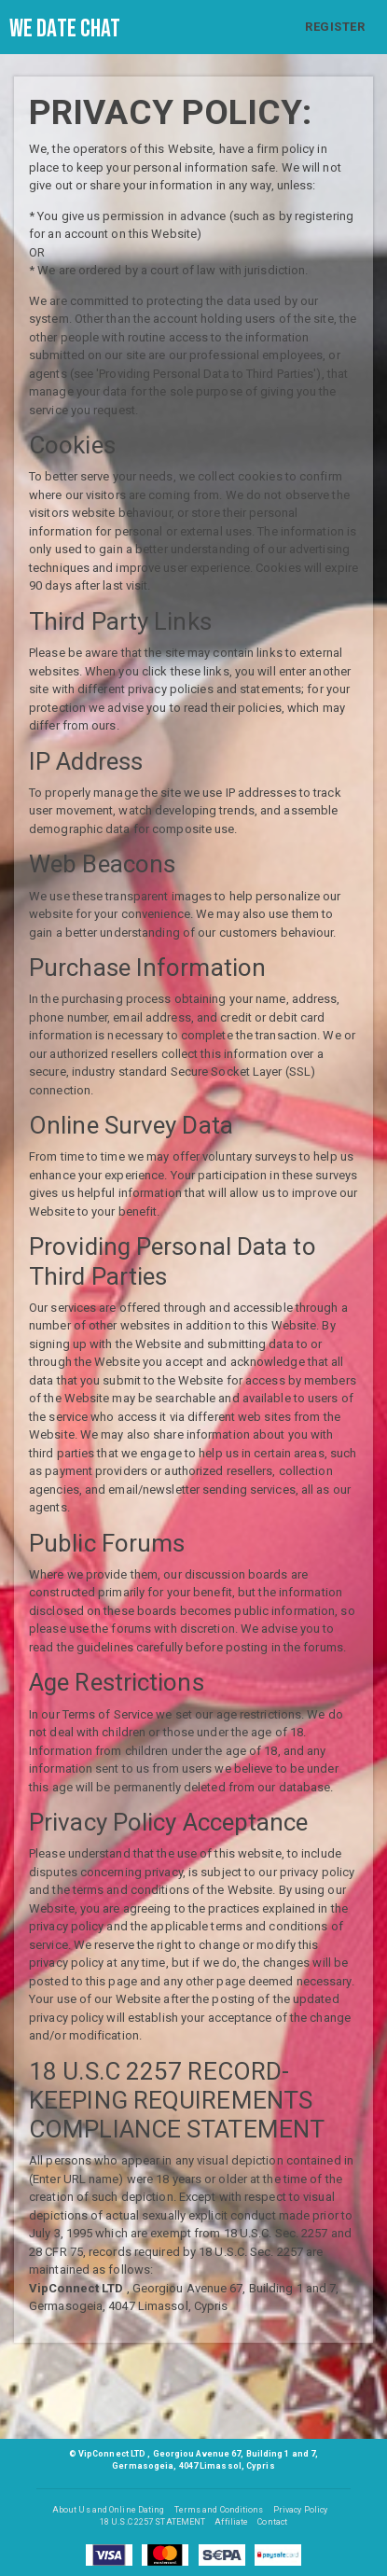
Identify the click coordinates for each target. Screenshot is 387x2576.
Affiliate (231, 2522)
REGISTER (335, 27)
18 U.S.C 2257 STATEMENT (152, 2522)
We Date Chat (64, 29)
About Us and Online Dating (108, 2509)
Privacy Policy (300, 2509)
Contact (272, 2522)
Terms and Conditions (219, 2509)
